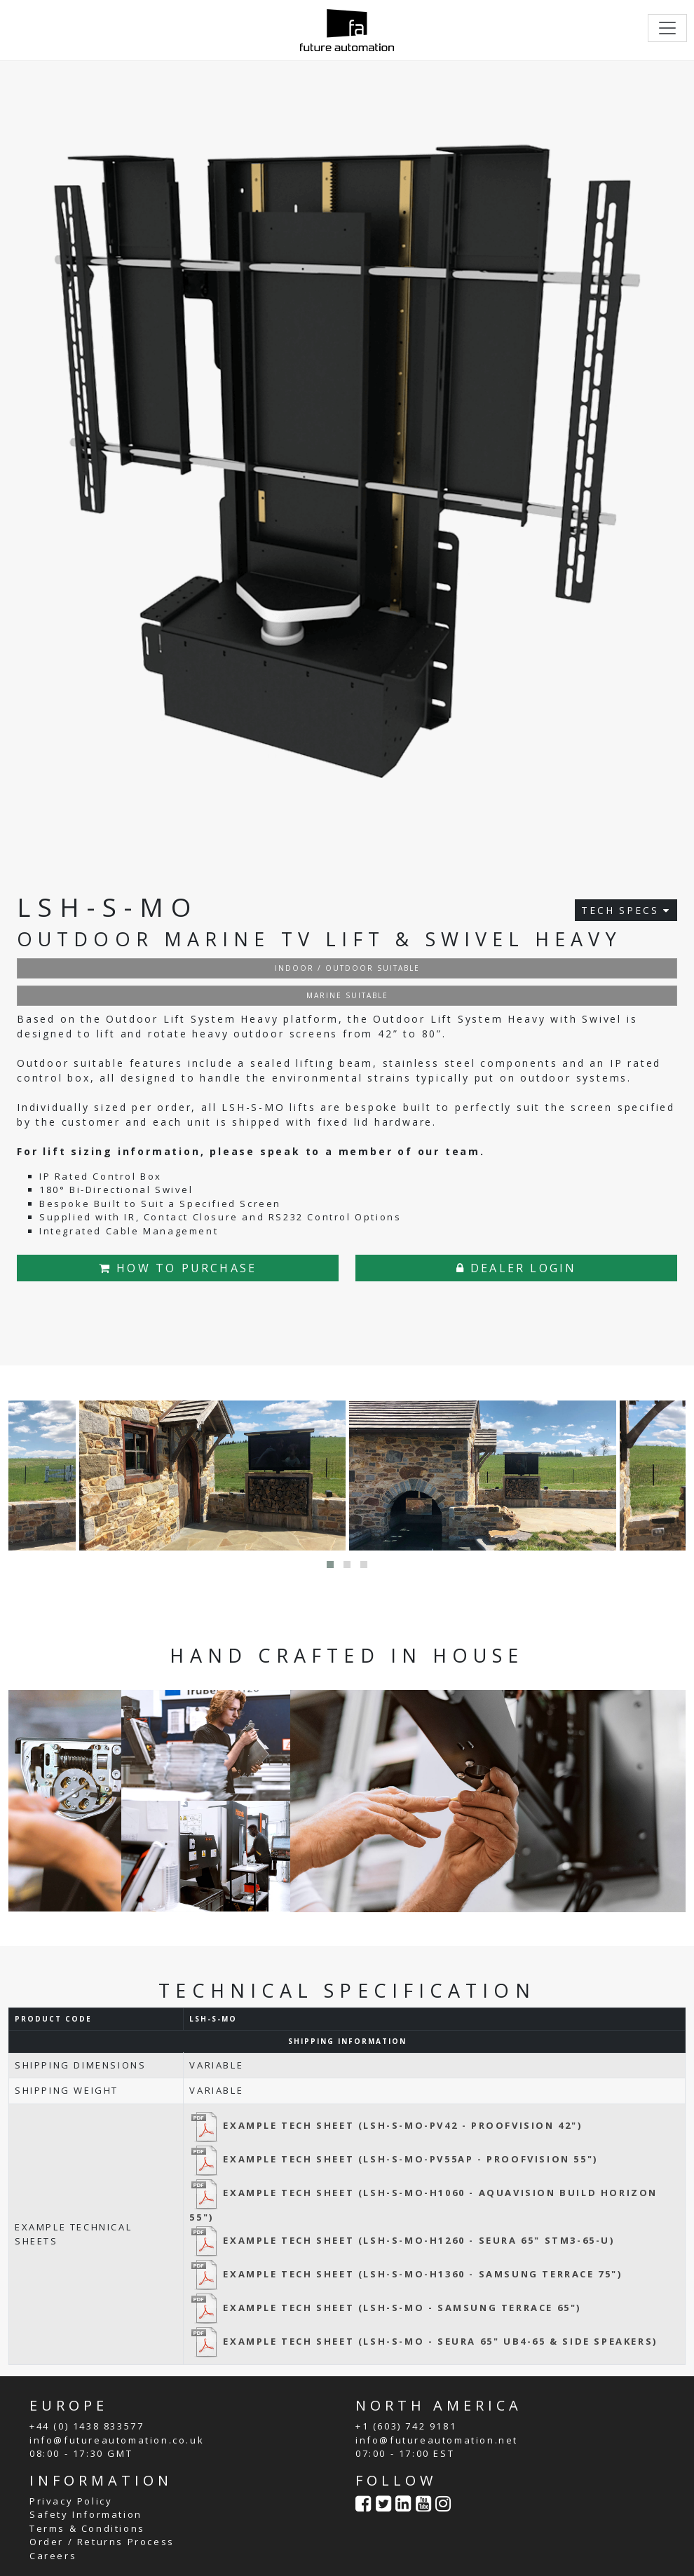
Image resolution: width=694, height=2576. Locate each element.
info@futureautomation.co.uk (116, 2440)
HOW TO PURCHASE (178, 1268)
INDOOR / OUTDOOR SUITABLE (347, 968)
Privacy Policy (70, 2501)
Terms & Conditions (87, 2528)
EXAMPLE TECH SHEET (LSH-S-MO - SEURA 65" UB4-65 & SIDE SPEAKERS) (423, 2341)
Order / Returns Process (102, 2541)
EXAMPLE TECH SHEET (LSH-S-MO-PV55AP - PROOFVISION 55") (393, 2159)
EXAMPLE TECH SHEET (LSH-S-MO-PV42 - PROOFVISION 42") (385, 2125)
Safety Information (85, 2514)
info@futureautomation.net (436, 2440)
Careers (52, 2555)
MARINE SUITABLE (347, 995)
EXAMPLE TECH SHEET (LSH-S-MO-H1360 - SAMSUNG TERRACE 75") (405, 2274)
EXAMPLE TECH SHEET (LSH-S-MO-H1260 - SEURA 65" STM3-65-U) (401, 2240)
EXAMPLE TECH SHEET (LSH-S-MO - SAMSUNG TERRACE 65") (385, 2307)
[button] (330, 1565)
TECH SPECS (626, 910)
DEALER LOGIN (516, 1268)
